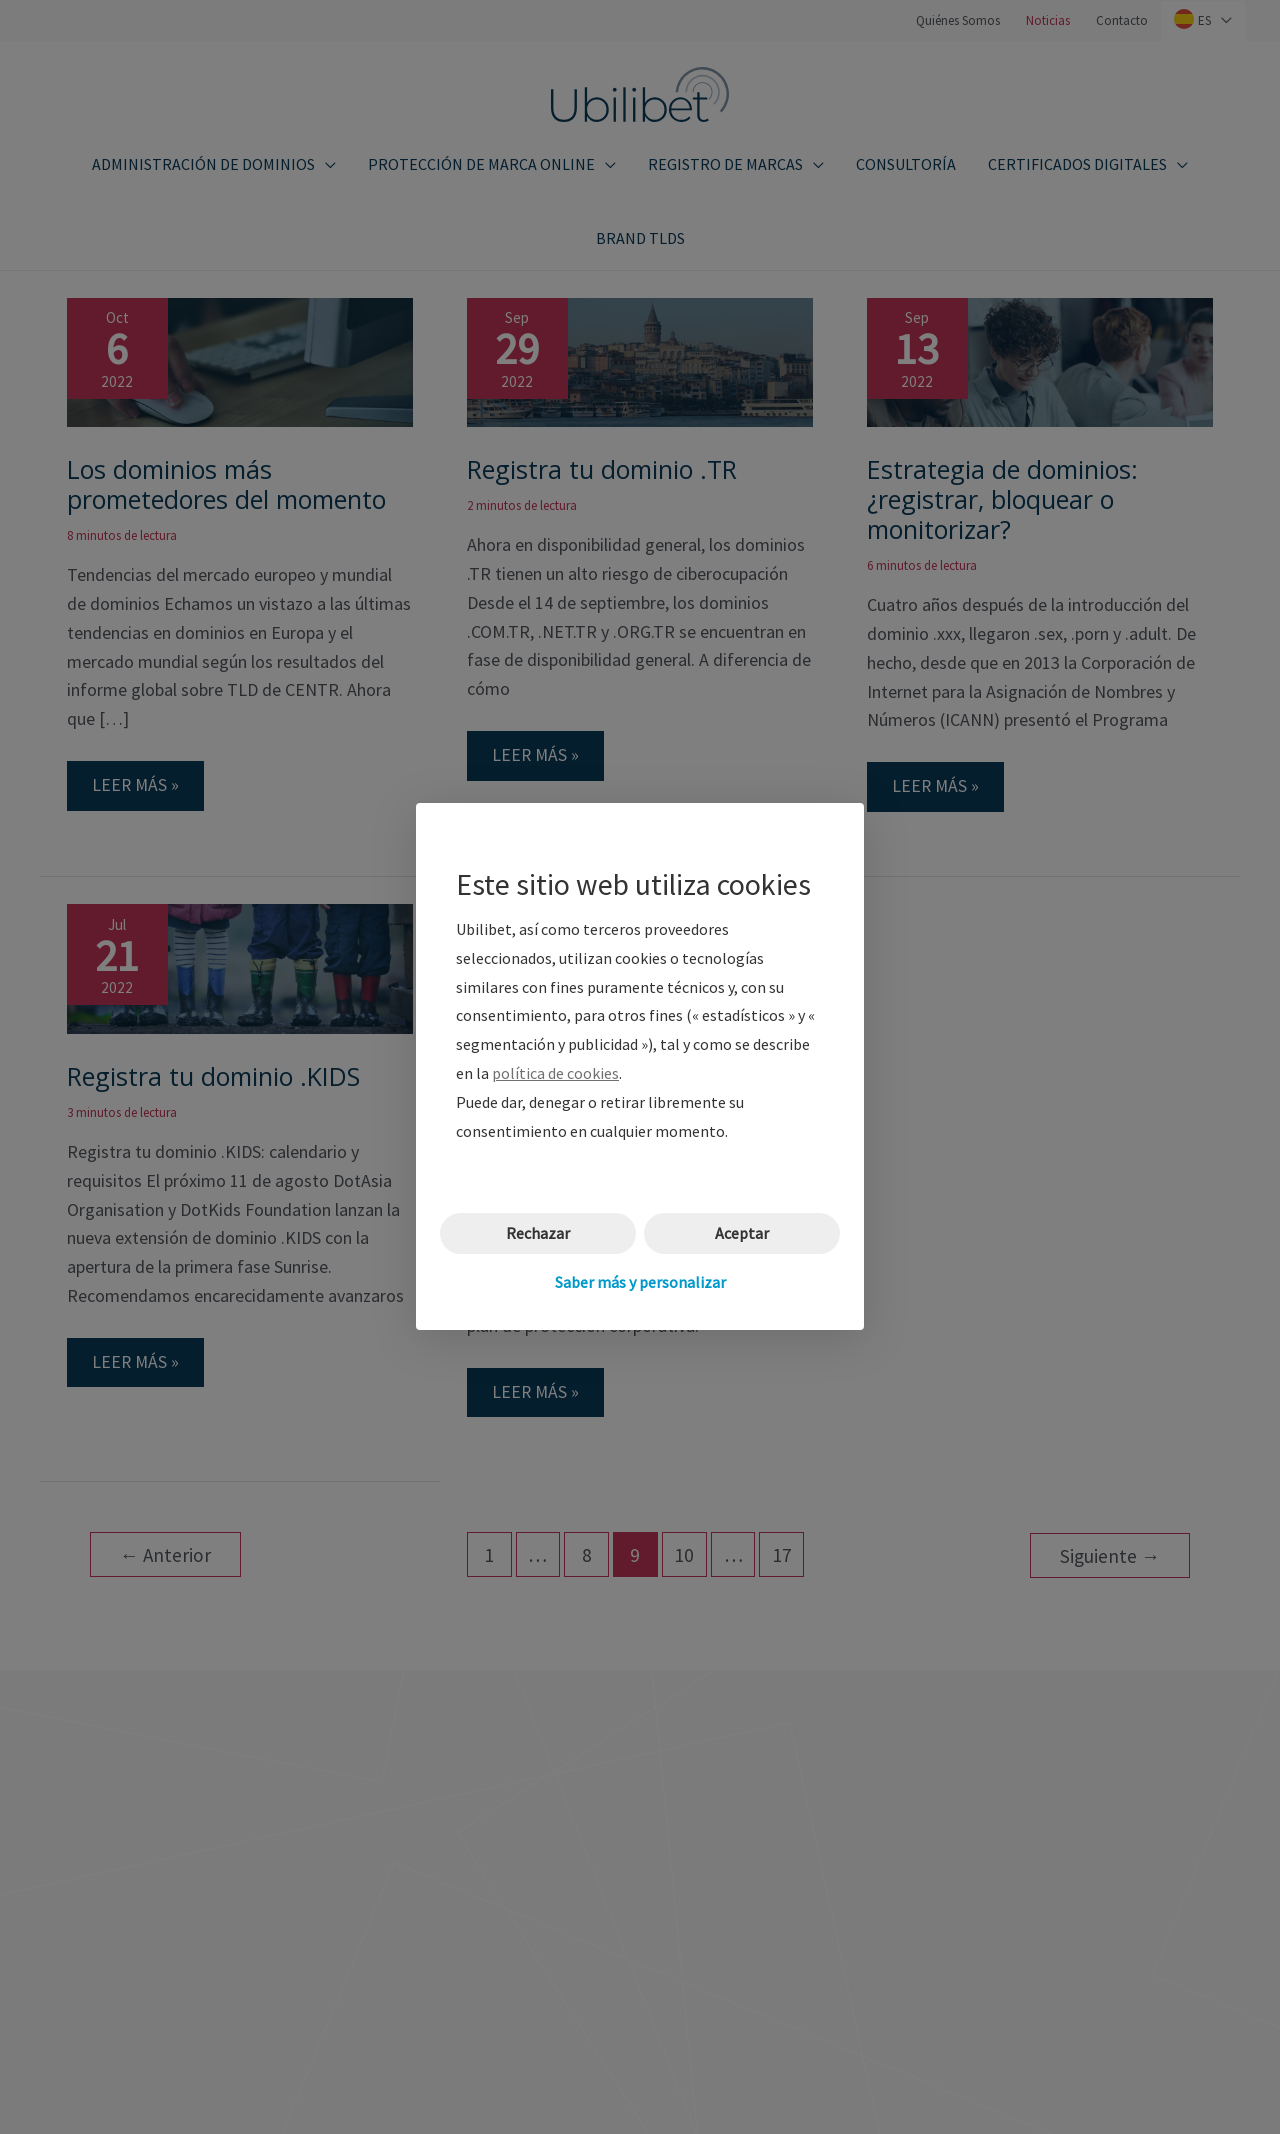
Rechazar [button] (538, 1234)
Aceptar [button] (742, 1234)
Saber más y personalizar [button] (640, 1282)
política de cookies (555, 1073)
